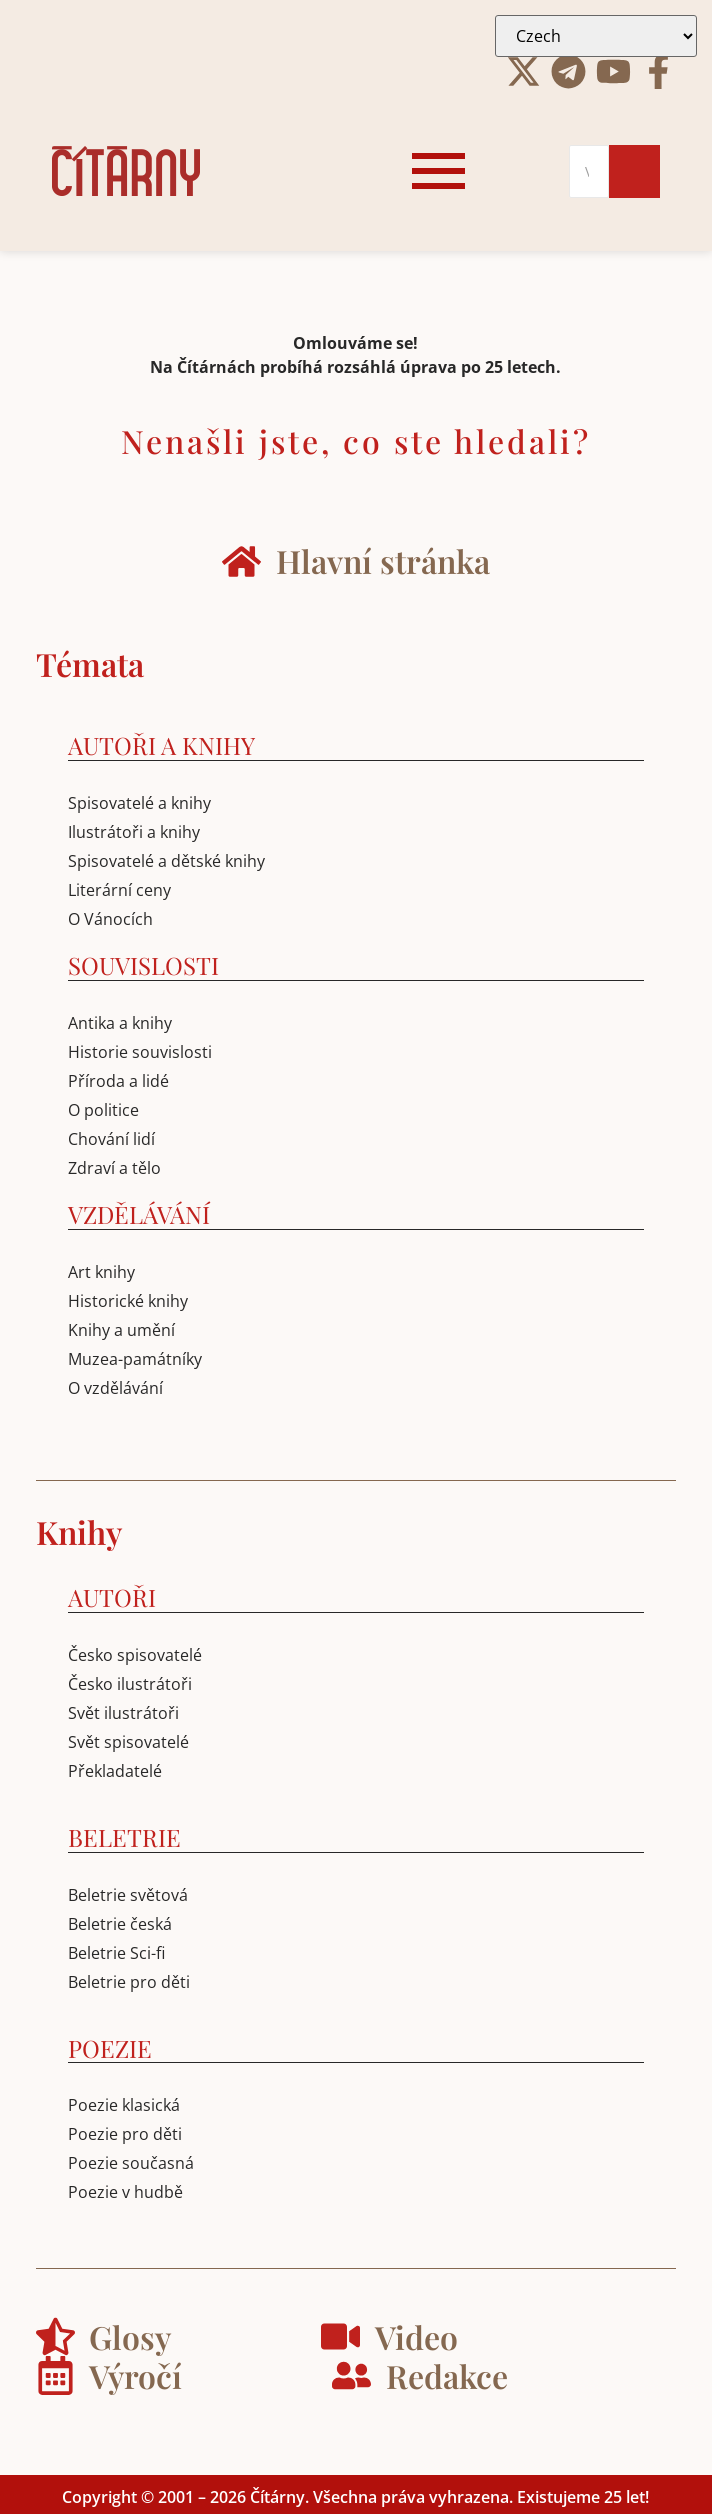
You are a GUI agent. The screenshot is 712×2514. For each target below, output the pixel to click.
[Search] (588, 171)
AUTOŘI (112, 1597)
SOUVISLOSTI (143, 965)
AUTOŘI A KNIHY (161, 745)
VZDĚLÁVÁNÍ (139, 1214)
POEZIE (110, 2048)
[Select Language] (596, 36)
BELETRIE (124, 1837)
